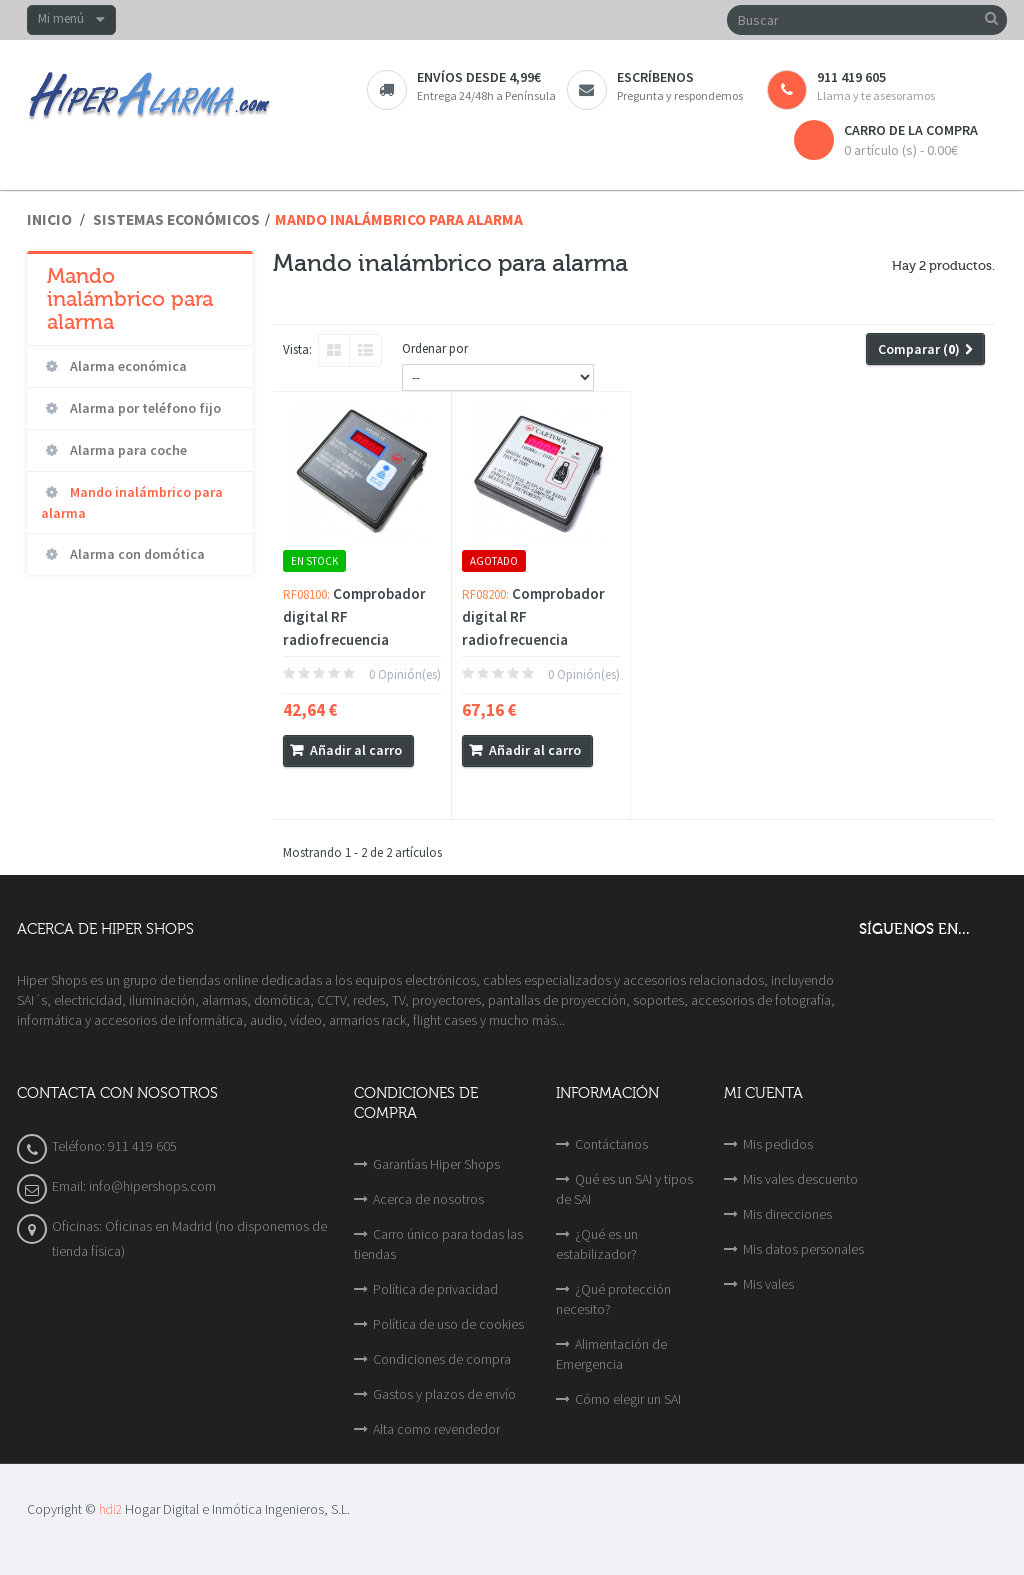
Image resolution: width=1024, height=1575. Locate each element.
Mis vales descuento (800, 1179)
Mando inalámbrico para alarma (132, 502)
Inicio (49, 219)
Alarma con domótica (136, 554)
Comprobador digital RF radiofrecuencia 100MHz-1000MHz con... (533, 639)
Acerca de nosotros (428, 1199)
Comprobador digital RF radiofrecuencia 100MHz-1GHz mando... (354, 639)
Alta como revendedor (436, 1429)
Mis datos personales (803, 1249)
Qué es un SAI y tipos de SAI (624, 1189)
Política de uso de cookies (448, 1324)
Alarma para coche (127, 450)
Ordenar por (435, 348)
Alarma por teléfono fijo (144, 408)
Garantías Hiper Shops (436, 1164)
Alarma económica (127, 366)
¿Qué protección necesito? (613, 1299)
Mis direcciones (787, 1214)
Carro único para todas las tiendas (438, 1244)
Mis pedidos (778, 1144)
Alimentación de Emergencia (611, 1354)
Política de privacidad (435, 1289)
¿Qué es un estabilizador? (597, 1244)
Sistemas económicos (176, 219)
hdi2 (110, 1509)
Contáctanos (611, 1144)
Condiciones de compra (442, 1359)
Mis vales (768, 1284)
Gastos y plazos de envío (444, 1394)
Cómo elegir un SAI (628, 1399)
